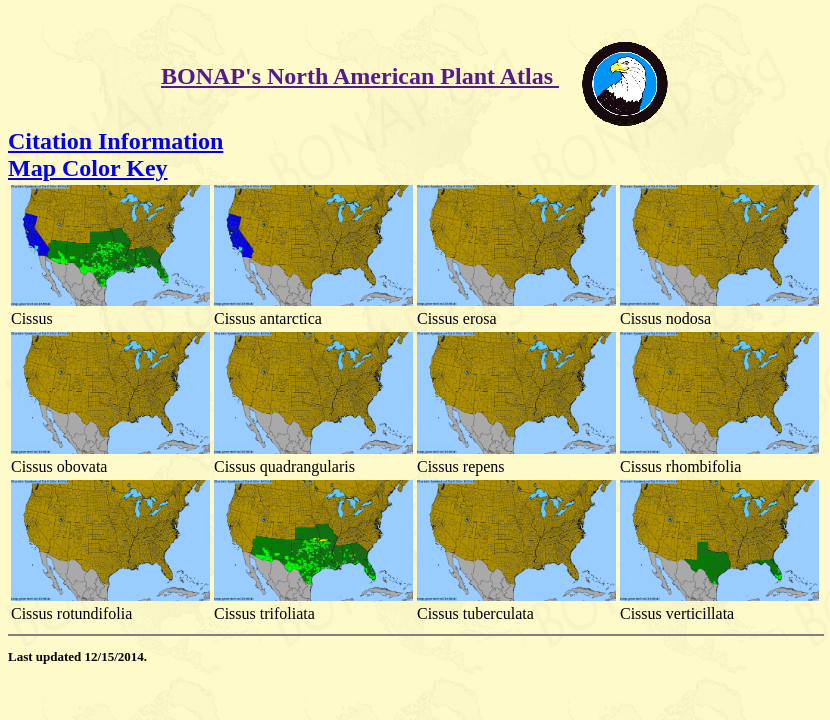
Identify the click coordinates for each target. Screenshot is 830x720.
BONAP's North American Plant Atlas (360, 76)
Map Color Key (88, 168)
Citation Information (115, 141)
